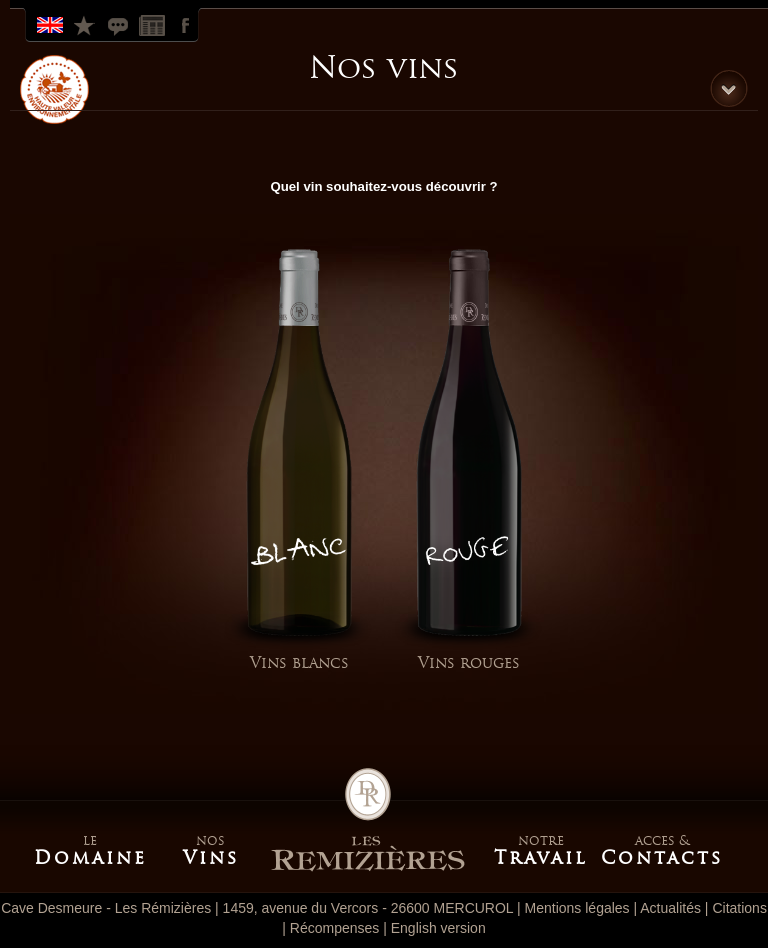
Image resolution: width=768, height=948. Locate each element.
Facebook (188, 23)
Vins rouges (469, 663)
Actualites (154, 23)
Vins (211, 858)
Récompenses (86, 23)
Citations (120, 23)
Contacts (661, 858)
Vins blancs (299, 663)
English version (438, 928)
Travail (541, 858)
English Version (52, 23)
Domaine (90, 858)
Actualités (670, 908)
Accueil (368, 820)
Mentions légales (577, 908)
